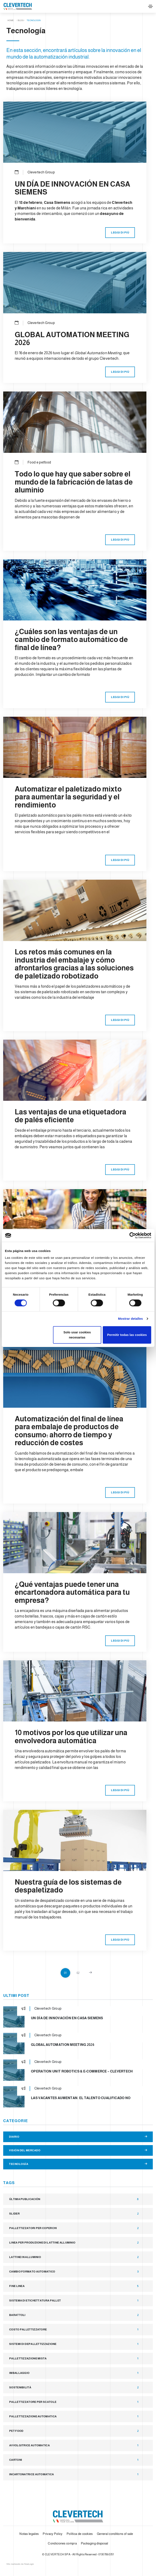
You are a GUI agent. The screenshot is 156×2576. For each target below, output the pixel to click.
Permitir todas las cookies (127, 1335)
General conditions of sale (115, 2534)
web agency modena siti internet (20, 2564)
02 (78, 1972)
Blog (21, 20)
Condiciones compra (62, 2543)
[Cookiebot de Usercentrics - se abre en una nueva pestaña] (132, 1235)
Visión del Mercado (78, 2150)
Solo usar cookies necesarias (77, 1334)
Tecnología (78, 2164)
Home (10, 20)
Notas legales (29, 2534)
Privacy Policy (52, 2534)
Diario (78, 2137)
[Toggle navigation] (150, 6)
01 (65, 1972)
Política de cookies (80, 2534)
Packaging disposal (94, 2543)
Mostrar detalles (130, 1318)
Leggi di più (120, 232)
